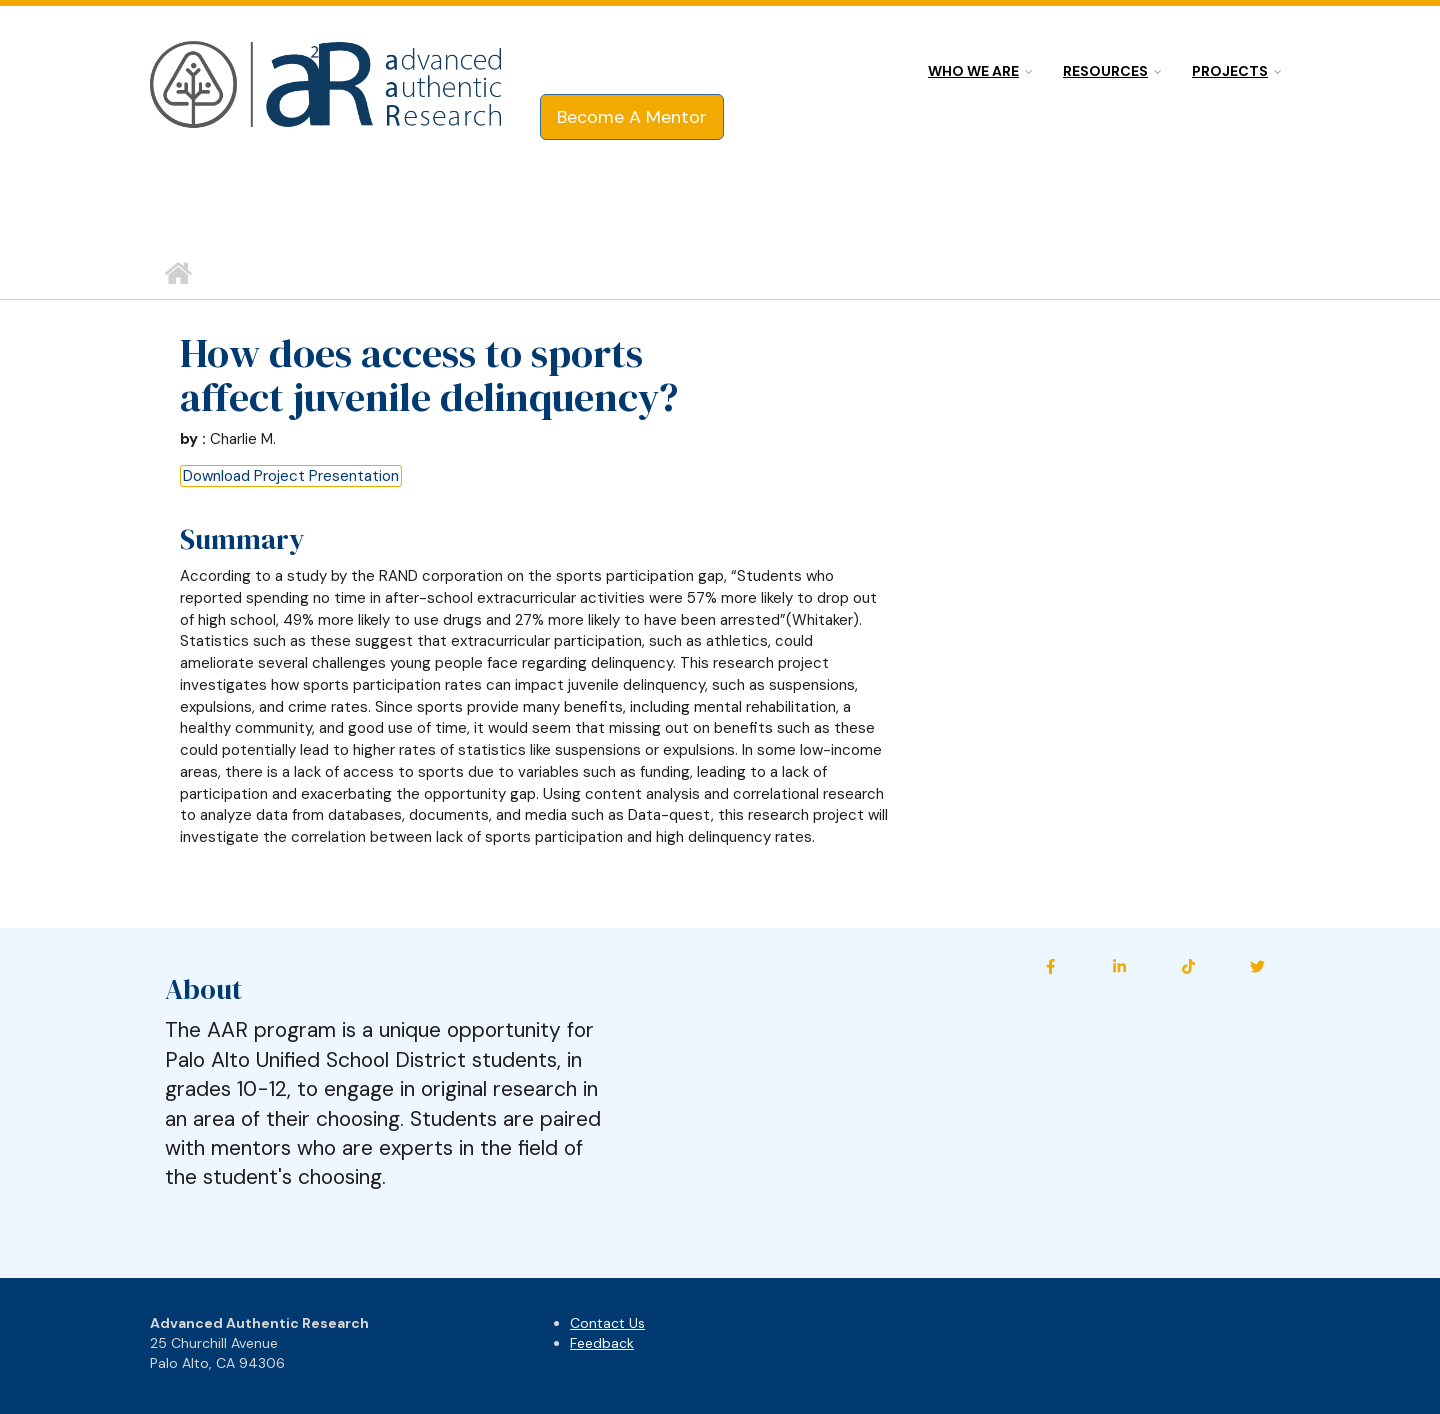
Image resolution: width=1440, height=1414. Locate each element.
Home (177, 274)
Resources (1105, 71)
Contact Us (607, 1323)
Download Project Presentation (291, 476)
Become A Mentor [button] (632, 117)
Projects (1230, 71)
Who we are (973, 71)
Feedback (602, 1343)
